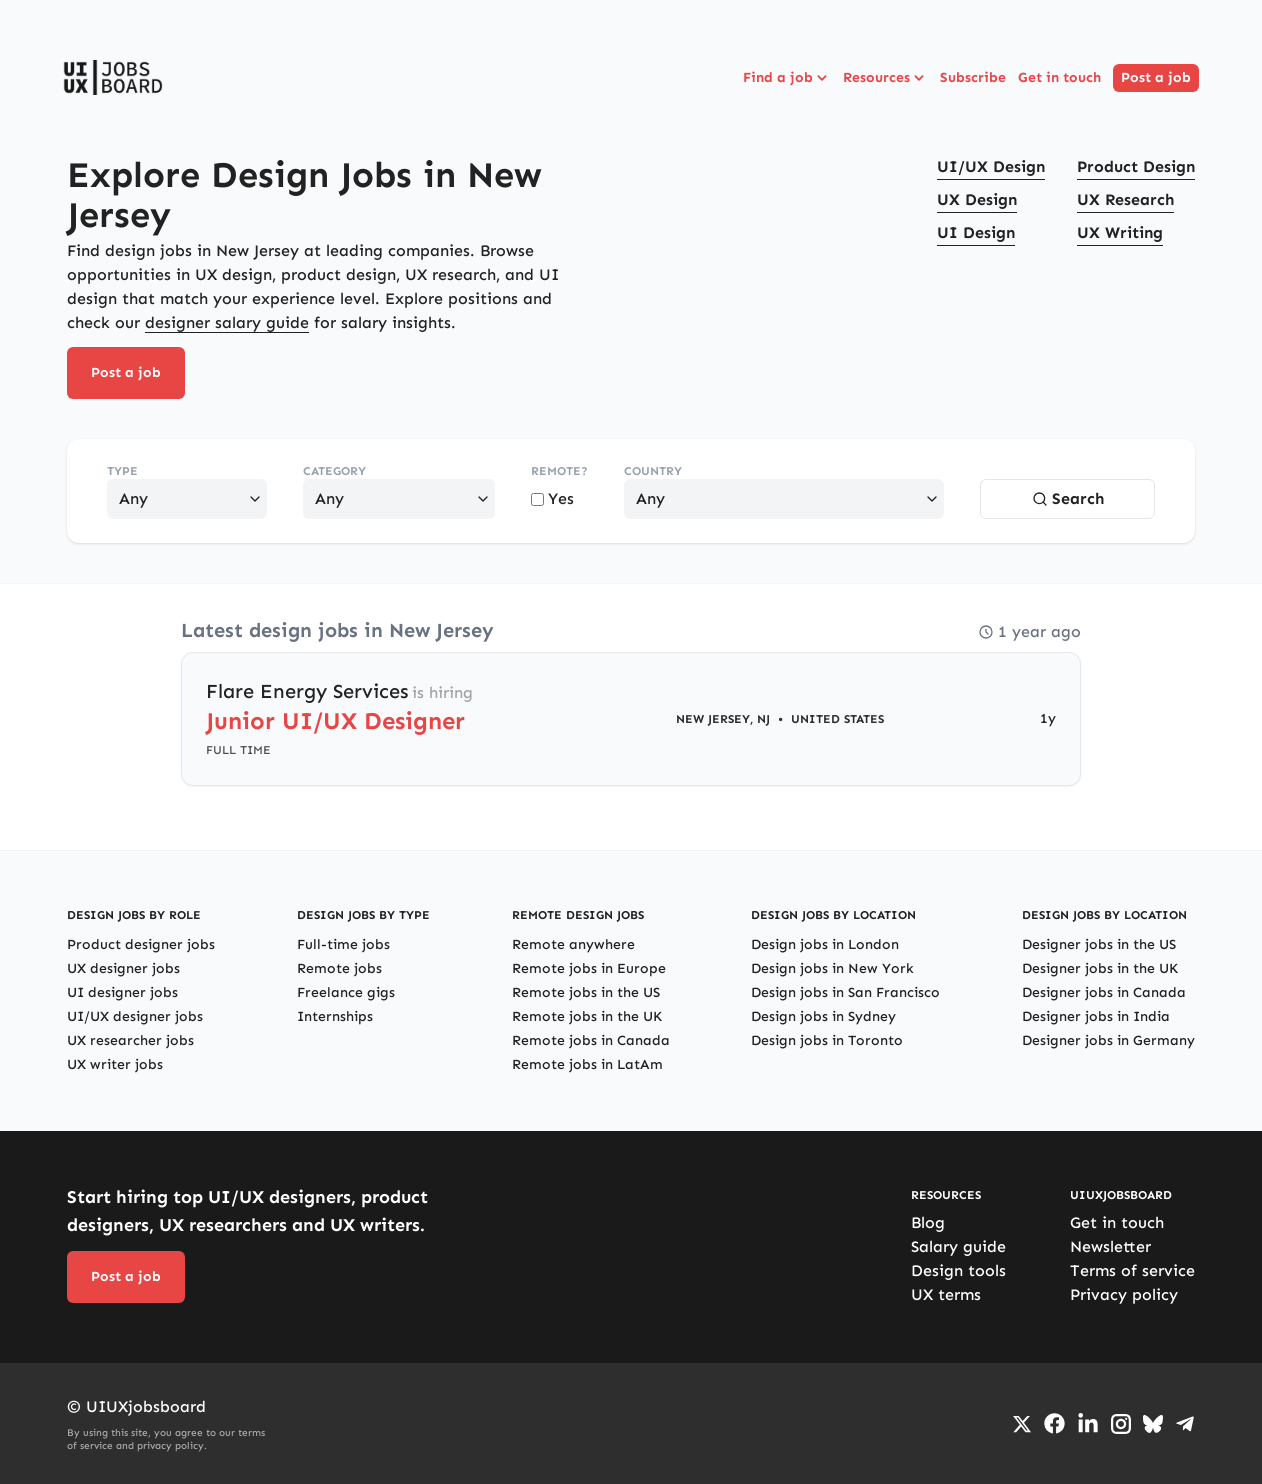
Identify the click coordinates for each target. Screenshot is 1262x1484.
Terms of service (1132, 1270)
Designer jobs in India (1096, 1016)
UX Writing (1120, 232)
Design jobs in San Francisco (845, 992)
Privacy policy (1124, 1294)
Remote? (559, 471)
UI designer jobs (122, 992)
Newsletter (1110, 1246)
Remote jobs (339, 968)
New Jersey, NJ (723, 719)
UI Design (976, 232)
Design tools (958, 1270)
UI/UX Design (991, 166)
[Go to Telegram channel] (1185, 1424)
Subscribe (973, 77)
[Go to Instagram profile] (1121, 1424)
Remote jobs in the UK (587, 1016)
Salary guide (958, 1246)
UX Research (1125, 199)
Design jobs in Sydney (823, 1016)
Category (334, 471)
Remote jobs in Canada (591, 1040)
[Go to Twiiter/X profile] (1022, 1424)
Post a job (1156, 77)
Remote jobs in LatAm (587, 1064)
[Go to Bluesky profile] (1153, 1424)
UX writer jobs (115, 1064)
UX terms (946, 1294)
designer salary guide (227, 322)
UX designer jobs (123, 968)
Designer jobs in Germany (1108, 1040)
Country (653, 471)
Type (122, 471)
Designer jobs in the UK (1100, 968)
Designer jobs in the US (1099, 944)
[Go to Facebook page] (1054, 1423)
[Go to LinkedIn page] (1088, 1424)
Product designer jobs (141, 944)
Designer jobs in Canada (1104, 992)
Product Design (1136, 166)
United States (837, 719)
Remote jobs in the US (586, 992)
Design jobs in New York (832, 968)
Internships (335, 1016)
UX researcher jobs (130, 1040)
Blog (928, 1222)
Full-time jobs (343, 944)
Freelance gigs (346, 992)
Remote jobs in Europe (589, 968)
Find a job (787, 78)
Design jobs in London (825, 944)
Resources (885, 78)
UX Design (977, 199)
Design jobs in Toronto (827, 1040)
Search (1068, 498)
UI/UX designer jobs (135, 1016)
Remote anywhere (573, 944)
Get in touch (1059, 77)
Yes (552, 498)
